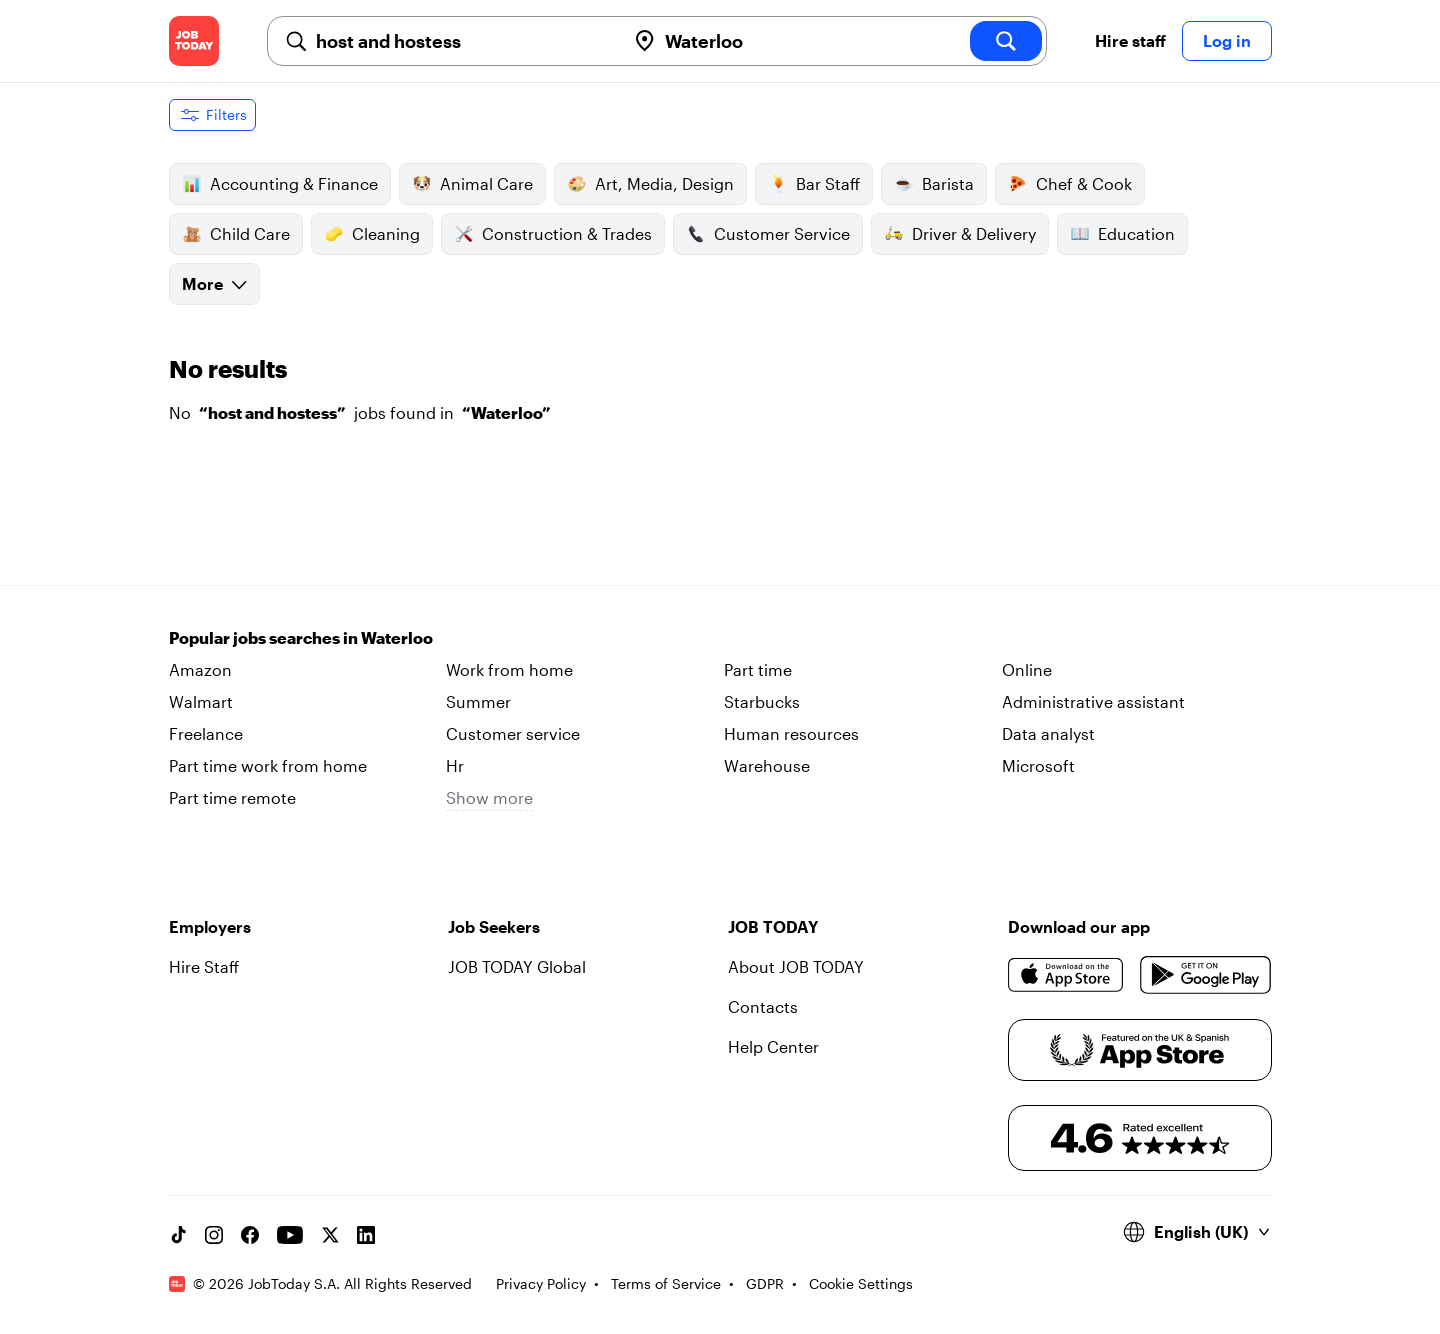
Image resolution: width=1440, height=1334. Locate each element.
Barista (934, 184)
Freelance (206, 733)
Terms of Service (666, 1283)
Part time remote (232, 797)
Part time (758, 669)
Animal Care (472, 184)
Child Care (236, 234)
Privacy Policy (541, 1283)
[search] (1006, 41)
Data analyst (1048, 733)
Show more (489, 797)
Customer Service (768, 234)
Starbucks (762, 701)
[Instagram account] (214, 1235)
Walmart (201, 701)
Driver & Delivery (960, 234)
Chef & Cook (1070, 184)
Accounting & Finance (280, 184)
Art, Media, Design (650, 184)
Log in (1227, 40)
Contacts (763, 1006)
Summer (478, 701)
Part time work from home (268, 765)
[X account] (330, 1235)
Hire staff (1130, 40)
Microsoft (1038, 765)
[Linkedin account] (366, 1235)
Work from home (509, 669)
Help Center (773, 1046)
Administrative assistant (1093, 701)
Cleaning (372, 234)
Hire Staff (204, 966)
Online (1027, 669)
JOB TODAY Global (517, 966)
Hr (455, 765)
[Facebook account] (250, 1235)
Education (1122, 234)
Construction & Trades (553, 234)
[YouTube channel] (290, 1235)
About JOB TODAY (796, 966)
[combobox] (462, 41)
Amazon (200, 669)
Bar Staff (814, 184)
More (214, 283)
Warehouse (767, 765)
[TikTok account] (178, 1235)
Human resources (791, 733)
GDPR (765, 1283)
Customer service (513, 733)
